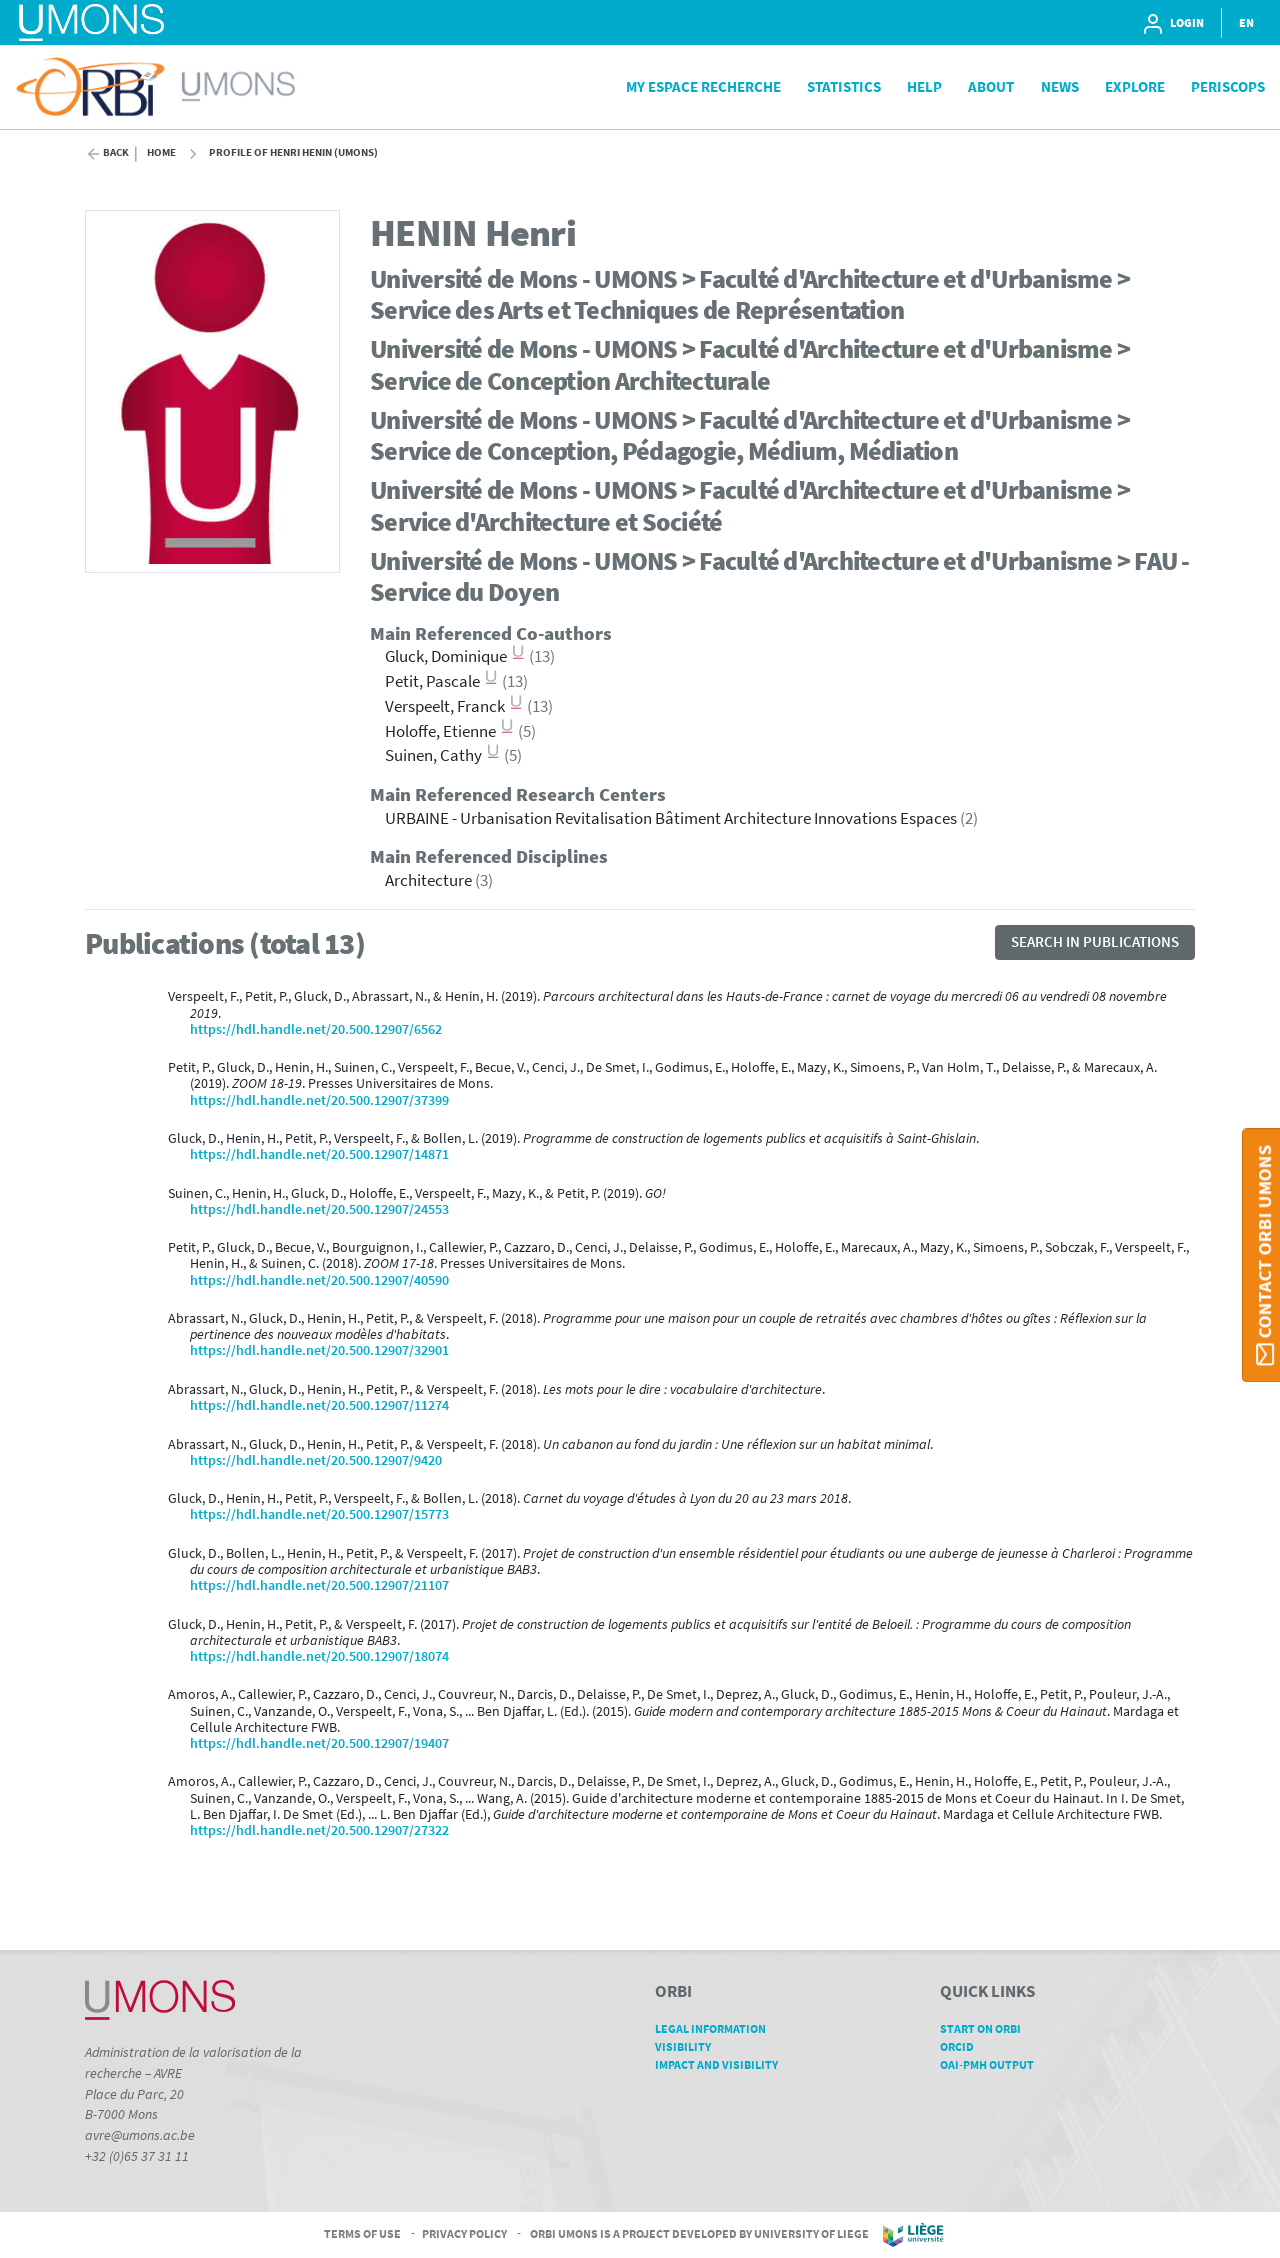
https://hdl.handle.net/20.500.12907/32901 (319, 1350)
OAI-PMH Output (994, 2064)
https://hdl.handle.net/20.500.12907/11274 (319, 1405)
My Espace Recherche (703, 86)
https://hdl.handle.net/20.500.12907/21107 (319, 1585)
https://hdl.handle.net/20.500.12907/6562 (316, 1029)
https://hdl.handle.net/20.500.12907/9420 (316, 1460)
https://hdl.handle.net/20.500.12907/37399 (319, 1100)
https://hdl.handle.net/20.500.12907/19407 (319, 1743)
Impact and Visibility (723, 2064)
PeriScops (1228, 86)
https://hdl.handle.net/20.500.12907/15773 (319, 1514)
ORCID (964, 2046)
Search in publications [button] (1095, 941)
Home (161, 152)
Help (924, 86)
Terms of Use (362, 2233)
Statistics (844, 86)
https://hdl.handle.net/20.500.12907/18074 (319, 1656)
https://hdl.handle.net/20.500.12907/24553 (319, 1209)
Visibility (690, 2046)
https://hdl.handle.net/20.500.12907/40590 (319, 1280)
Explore (1135, 86)
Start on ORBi (987, 2028)
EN (1246, 22)
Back (116, 152)
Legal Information (717, 2028)
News (1060, 86)
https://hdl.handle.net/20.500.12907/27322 (319, 1830)
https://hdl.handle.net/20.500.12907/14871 (319, 1154)
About (991, 86)
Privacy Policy (464, 2233)
